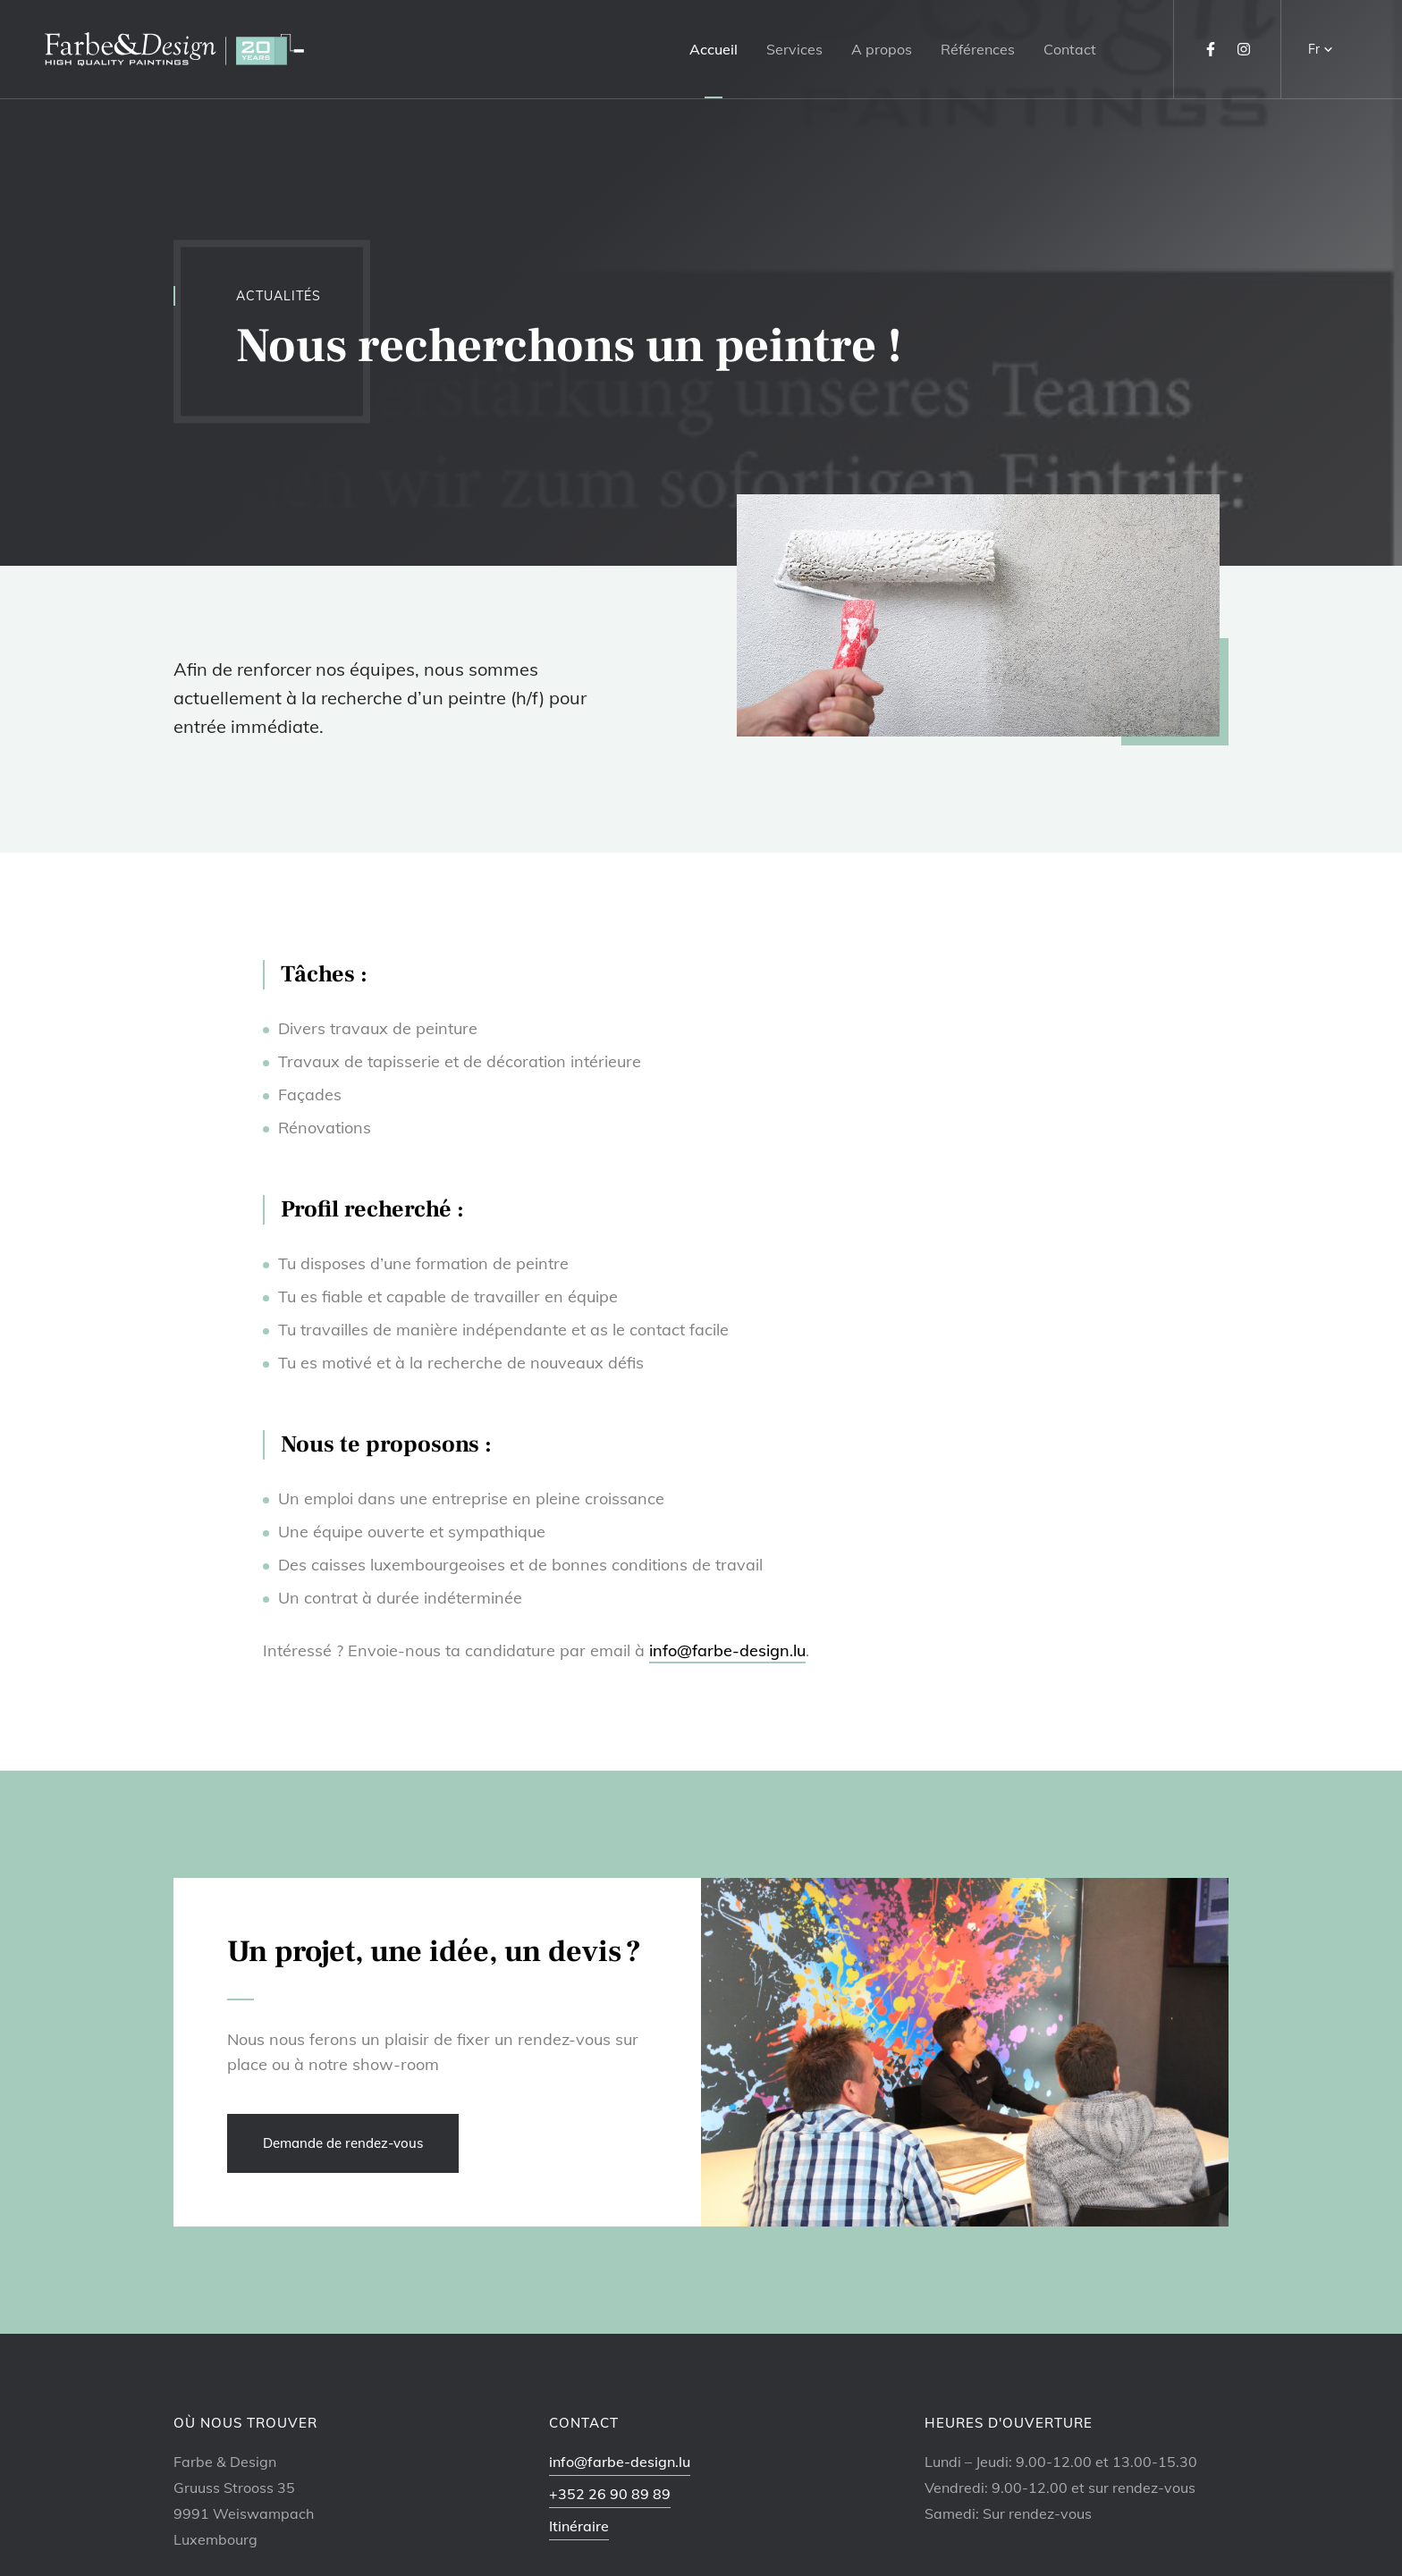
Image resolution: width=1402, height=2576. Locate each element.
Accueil (713, 49)
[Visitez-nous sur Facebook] (1210, 49)
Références (978, 49)
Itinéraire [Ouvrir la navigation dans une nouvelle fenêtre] (579, 2526)
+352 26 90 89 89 (610, 2494)
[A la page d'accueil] (174, 49)
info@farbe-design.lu (727, 1650)
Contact (1069, 49)
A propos (881, 49)
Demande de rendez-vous (343, 2142)
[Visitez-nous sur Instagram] (1243, 49)
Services (794, 49)
